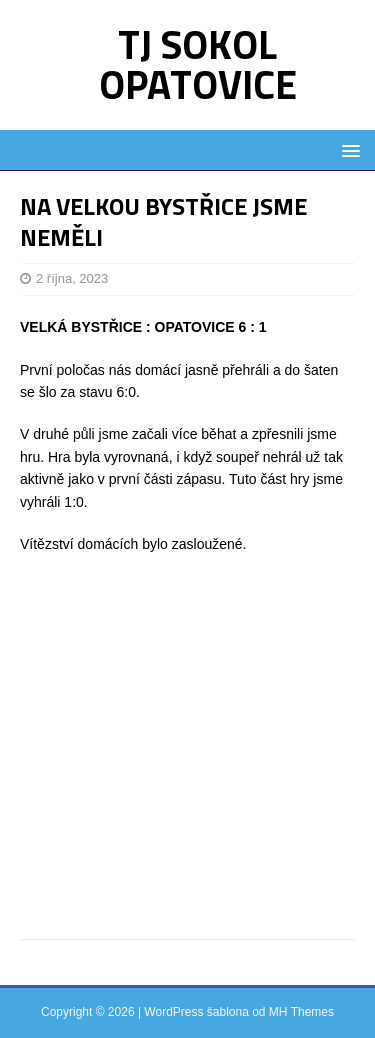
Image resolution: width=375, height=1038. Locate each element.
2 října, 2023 (72, 278)
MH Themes (301, 1012)
